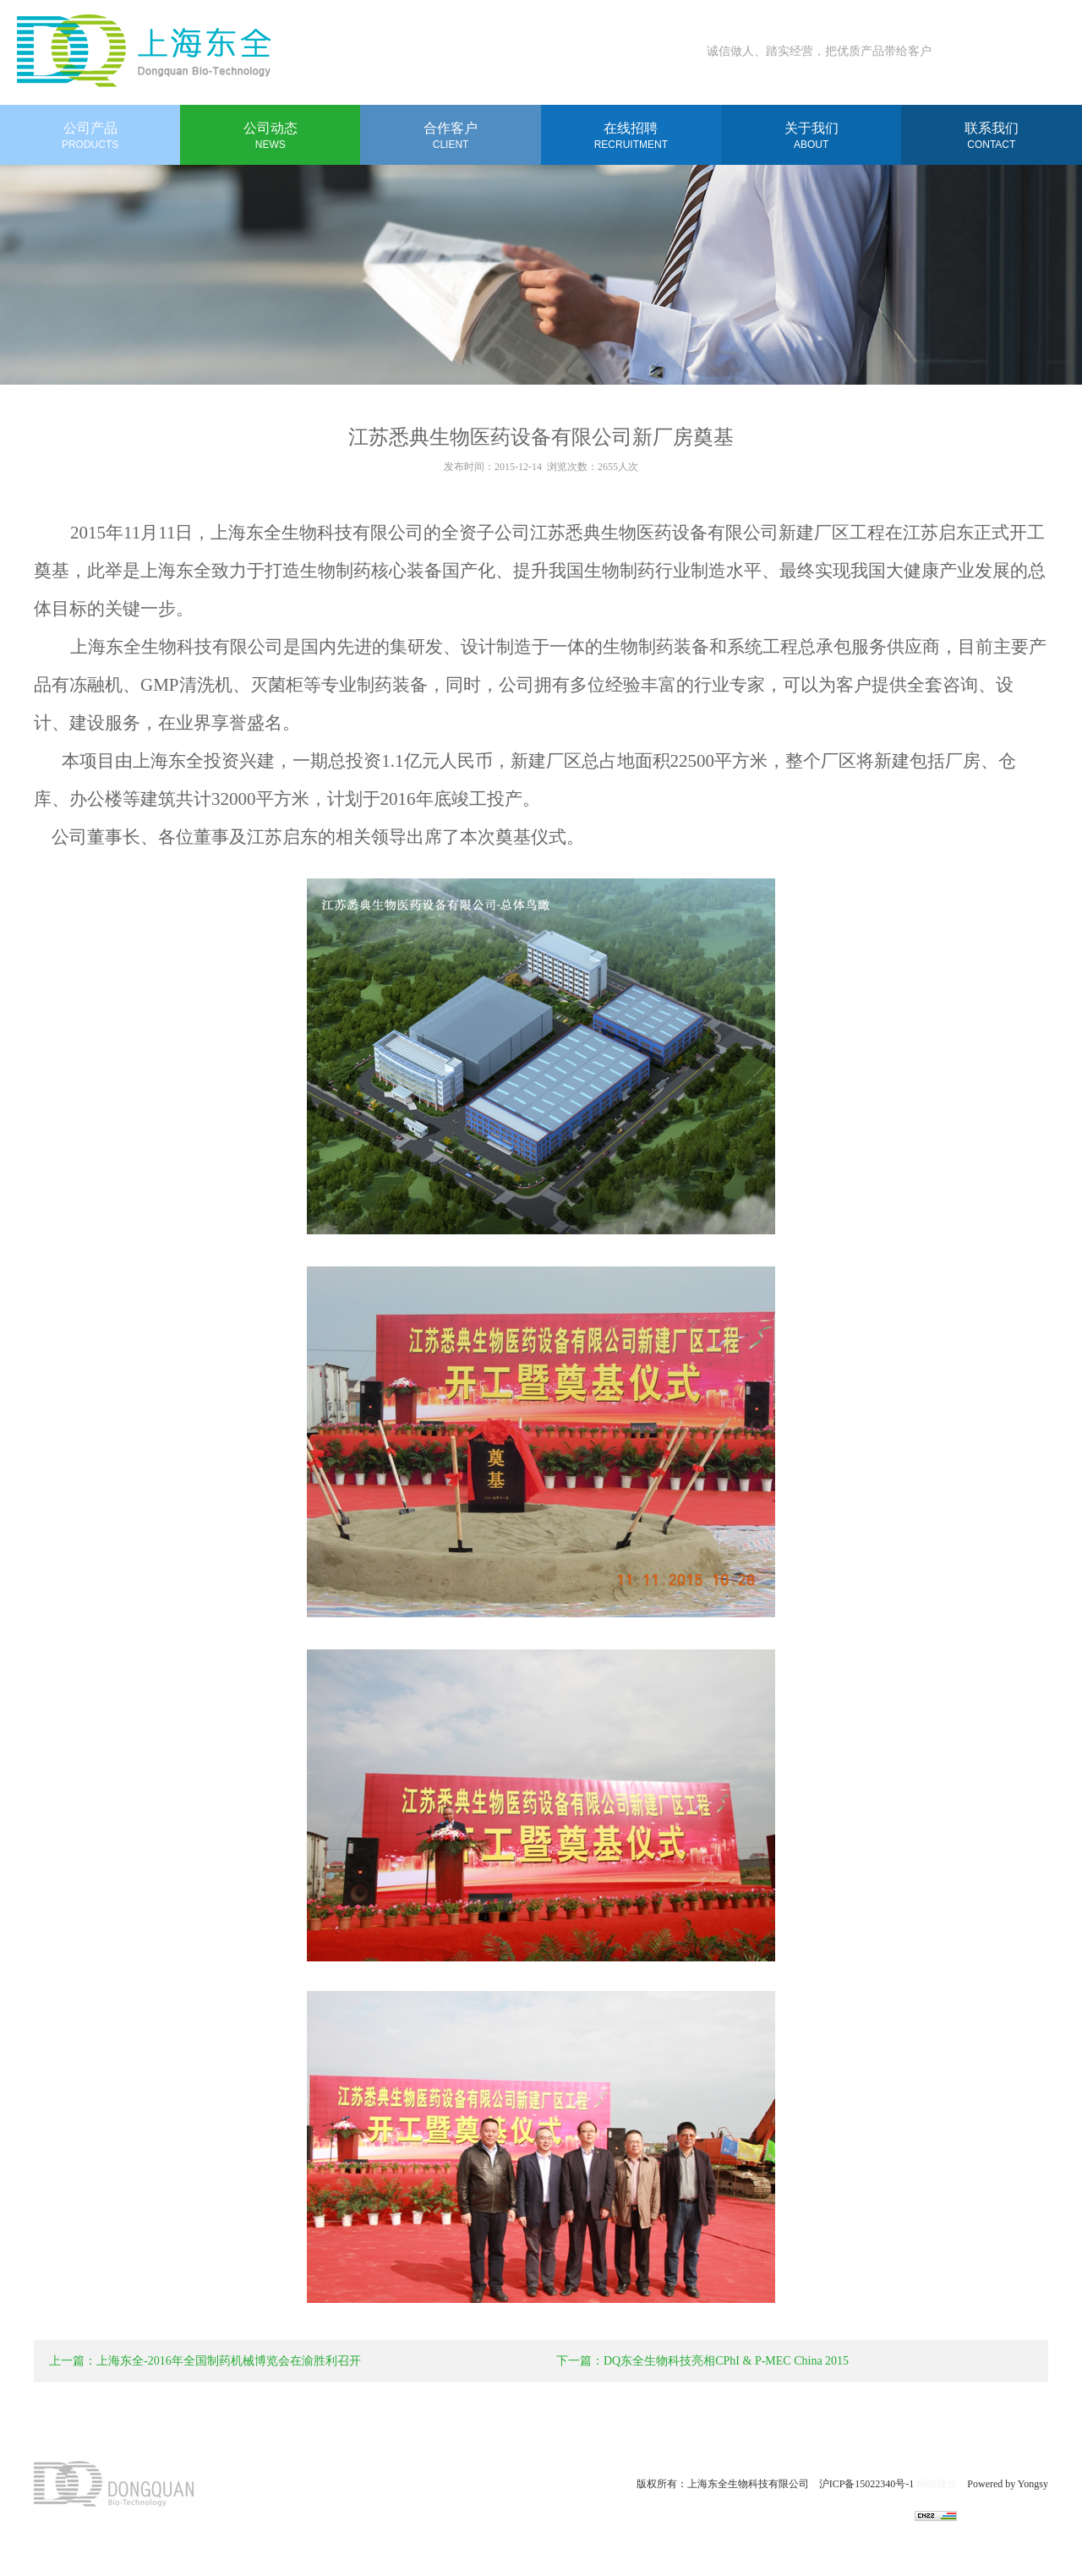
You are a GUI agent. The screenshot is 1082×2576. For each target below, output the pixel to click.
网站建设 (936, 2484)
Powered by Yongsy (1002, 2484)
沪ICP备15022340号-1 (868, 2484)
